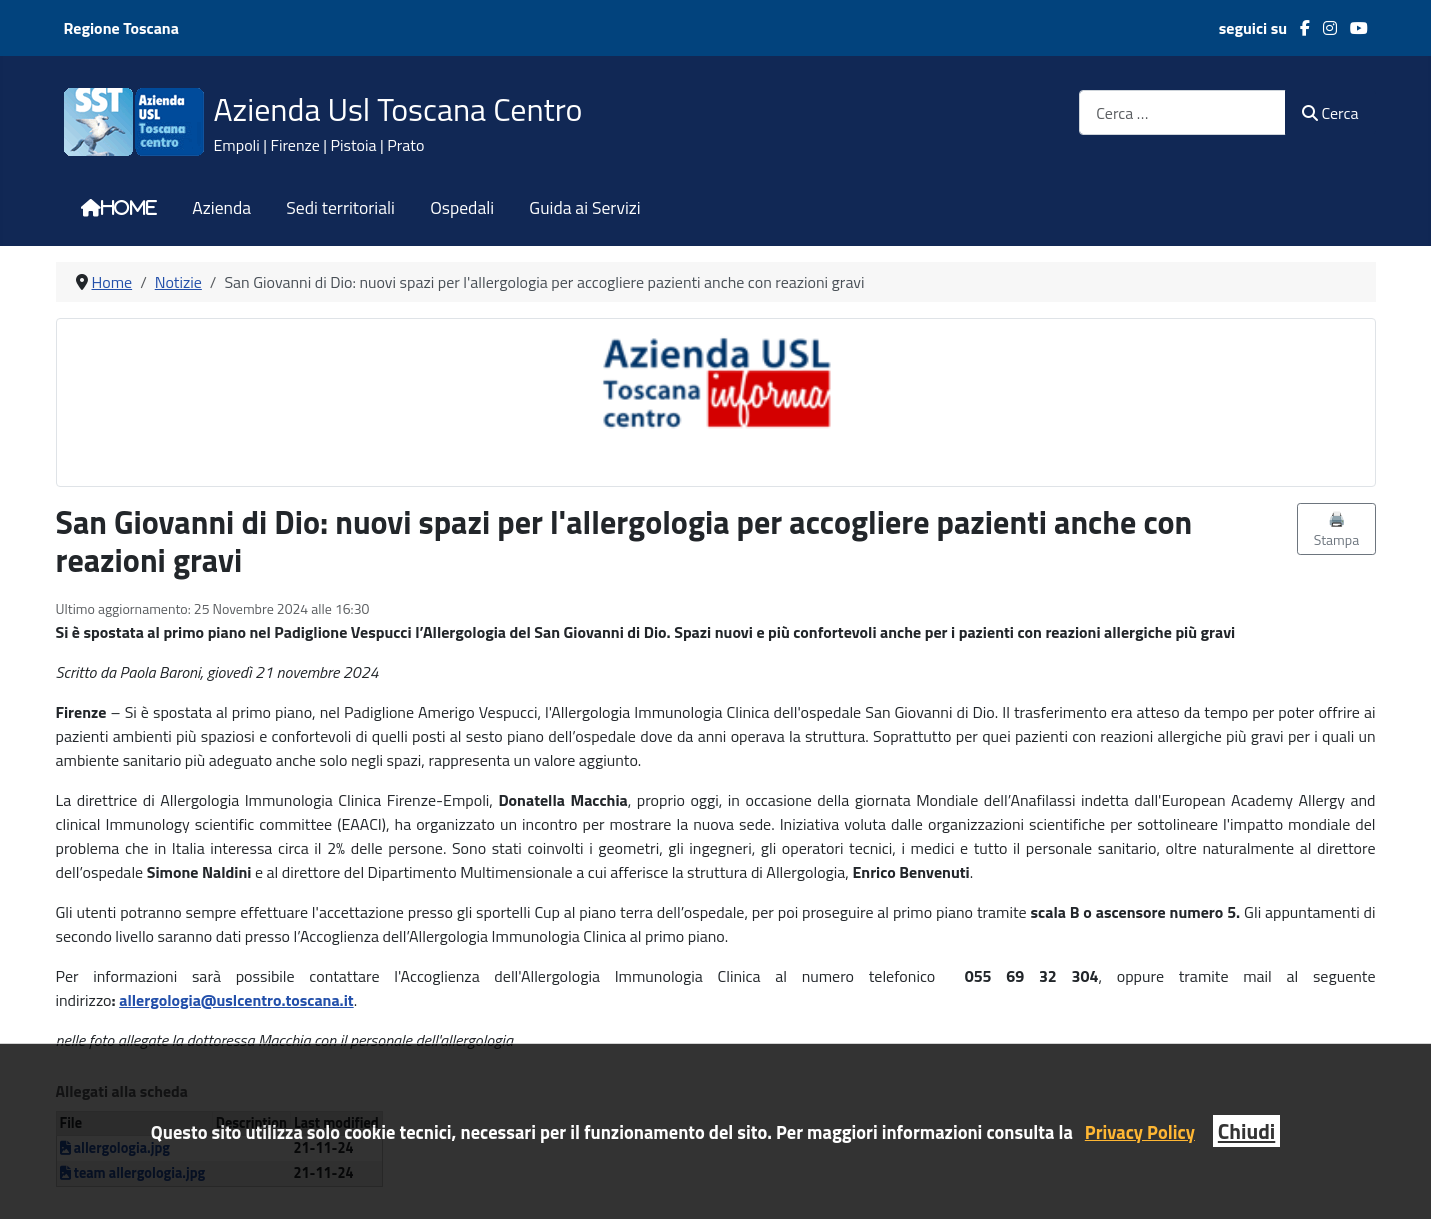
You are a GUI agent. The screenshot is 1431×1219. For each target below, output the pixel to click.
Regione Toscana (121, 28)
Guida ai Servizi (584, 208)
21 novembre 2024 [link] (317, 672)
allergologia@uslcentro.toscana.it (236, 1000)
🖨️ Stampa (1337, 529)
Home (129, 208)
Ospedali (462, 208)
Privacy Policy (1140, 1132)
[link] (317, 672)
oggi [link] (704, 800)
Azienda (221, 208)
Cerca (1330, 113)
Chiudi (1246, 1131)
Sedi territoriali (340, 208)
